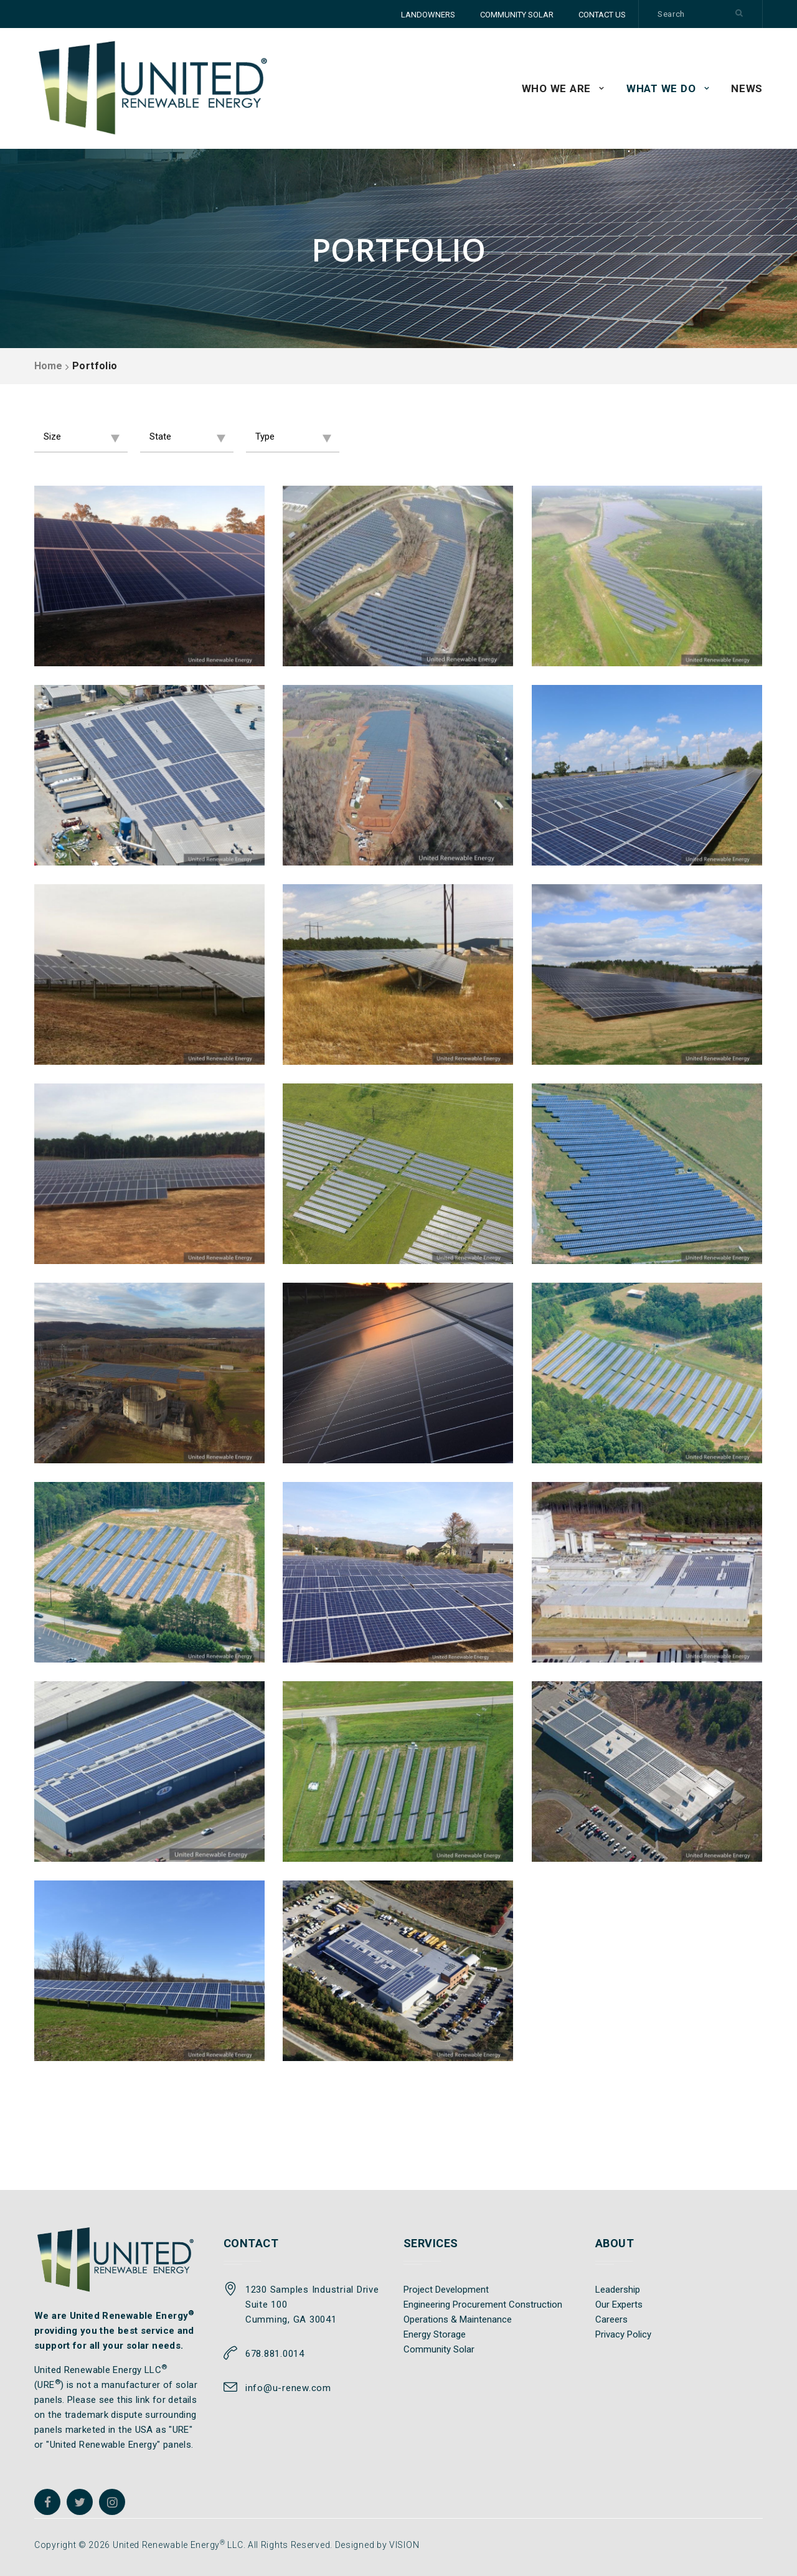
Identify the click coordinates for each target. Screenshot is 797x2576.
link (143, 2399)
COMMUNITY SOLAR (517, 14)
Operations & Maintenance (457, 2319)
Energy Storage (434, 2334)
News (747, 88)
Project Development (446, 2289)
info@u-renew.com (288, 2388)
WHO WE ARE (557, 88)
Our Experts (619, 2304)
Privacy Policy (623, 2334)
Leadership (617, 2289)
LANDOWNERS (428, 14)
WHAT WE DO (661, 88)
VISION (404, 2545)
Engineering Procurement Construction (482, 2304)
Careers (611, 2319)
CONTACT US (602, 14)
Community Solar (438, 2349)
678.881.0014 (274, 2353)
